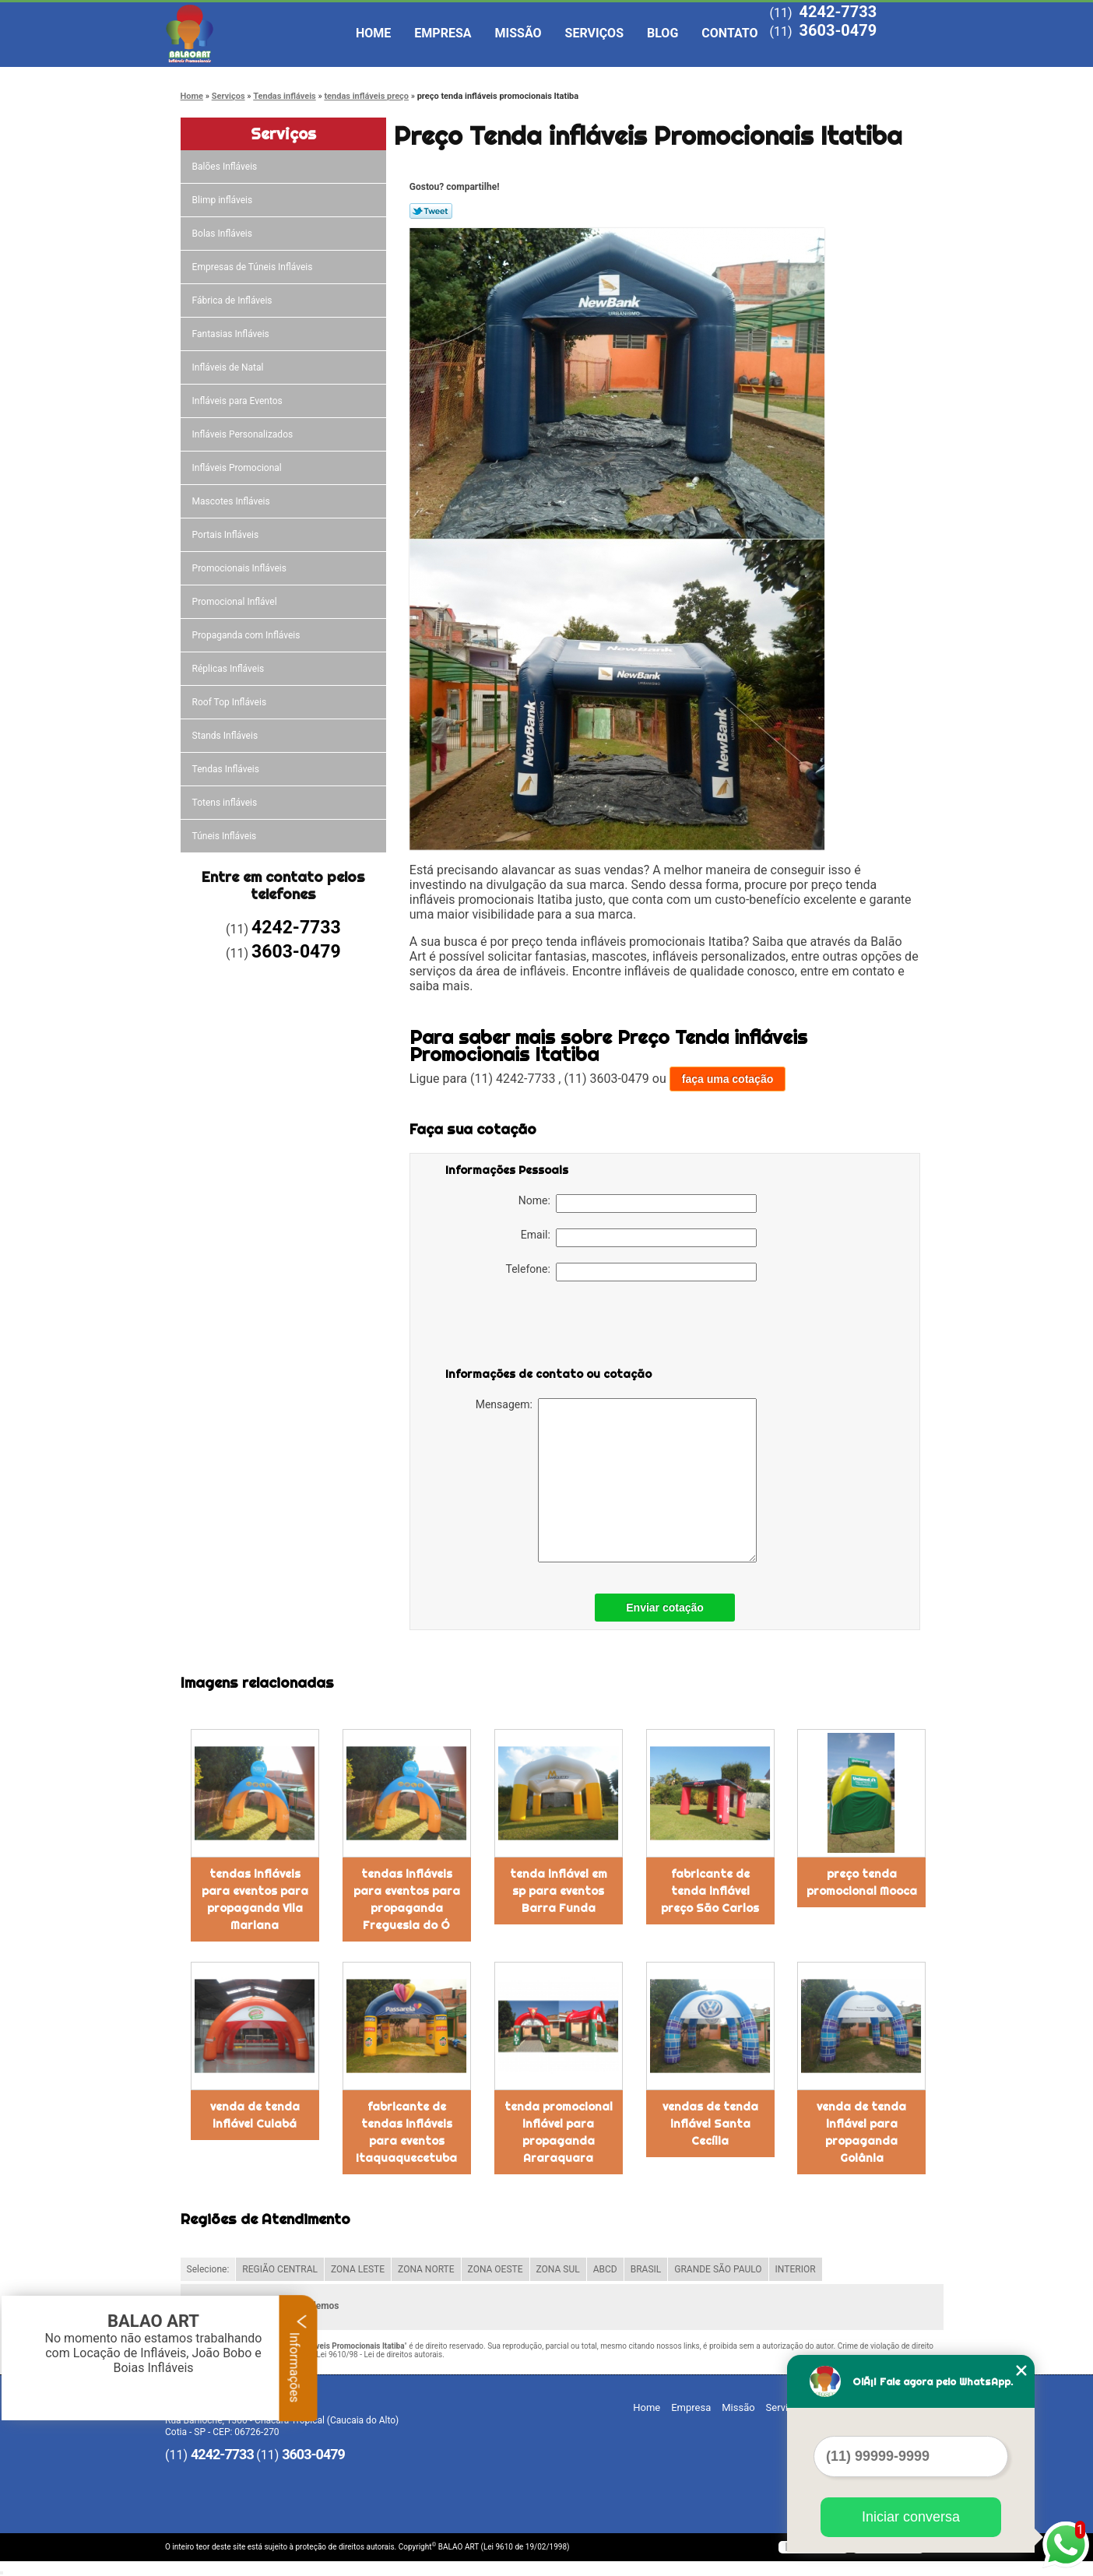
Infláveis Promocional (238, 467)
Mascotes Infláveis (232, 501)
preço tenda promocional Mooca (862, 1882)
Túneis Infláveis (225, 836)
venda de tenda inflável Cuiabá (255, 2115)
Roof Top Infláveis (230, 702)
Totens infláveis (226, 802)
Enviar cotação (665, 1607)
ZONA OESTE (495, 2269)
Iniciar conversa (911, 2517)
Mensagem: (616, 1480)
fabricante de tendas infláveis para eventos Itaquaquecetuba (406, 2132)
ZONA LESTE (358, 2269)
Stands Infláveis (226, 735)
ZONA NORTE (426, 2269)
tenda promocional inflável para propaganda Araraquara (558, 2132)
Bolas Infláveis (223, 233)
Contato (729, 33)
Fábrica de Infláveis (233, 300)
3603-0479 (838, 30)
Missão (518, 33)
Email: (639, 1237)
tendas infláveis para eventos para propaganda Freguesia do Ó (406, 1899)
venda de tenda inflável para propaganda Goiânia (861, 2132)
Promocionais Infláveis (240, 568)
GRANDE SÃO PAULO (717, 2269)
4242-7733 (838, 11)
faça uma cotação (728, 1079)
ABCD (605, 2269)
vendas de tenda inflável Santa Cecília (710, 2124)
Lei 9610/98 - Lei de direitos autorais (379, 2354)
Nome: (637, 1203)
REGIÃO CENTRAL (280, 2269)
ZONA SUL (558, 2269)
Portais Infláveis (227, 534)
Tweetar (430, 211)
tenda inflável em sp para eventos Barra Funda (558, 1891)
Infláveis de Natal (229, 367)
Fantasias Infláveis (232, 334)
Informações (298, 2358)
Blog (662, 33)
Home (373, 33)
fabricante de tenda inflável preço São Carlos (710, 1891)
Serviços (594, 33)
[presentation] (544, 1327)
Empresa (442, 33)
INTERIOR (795, 2269)
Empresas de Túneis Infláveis (253, 267)
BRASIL (646, 2269)
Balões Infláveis (226, 166)
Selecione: (208, 2269)
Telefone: (631, 1272)
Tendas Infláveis (227, 769)
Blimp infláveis (223, 200)
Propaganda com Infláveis (247, 635)
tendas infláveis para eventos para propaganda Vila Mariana (255, 1899)
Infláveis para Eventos (238, 400)
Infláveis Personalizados (244, 434)
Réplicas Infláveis (229, 668)
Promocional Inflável (235, 601)
